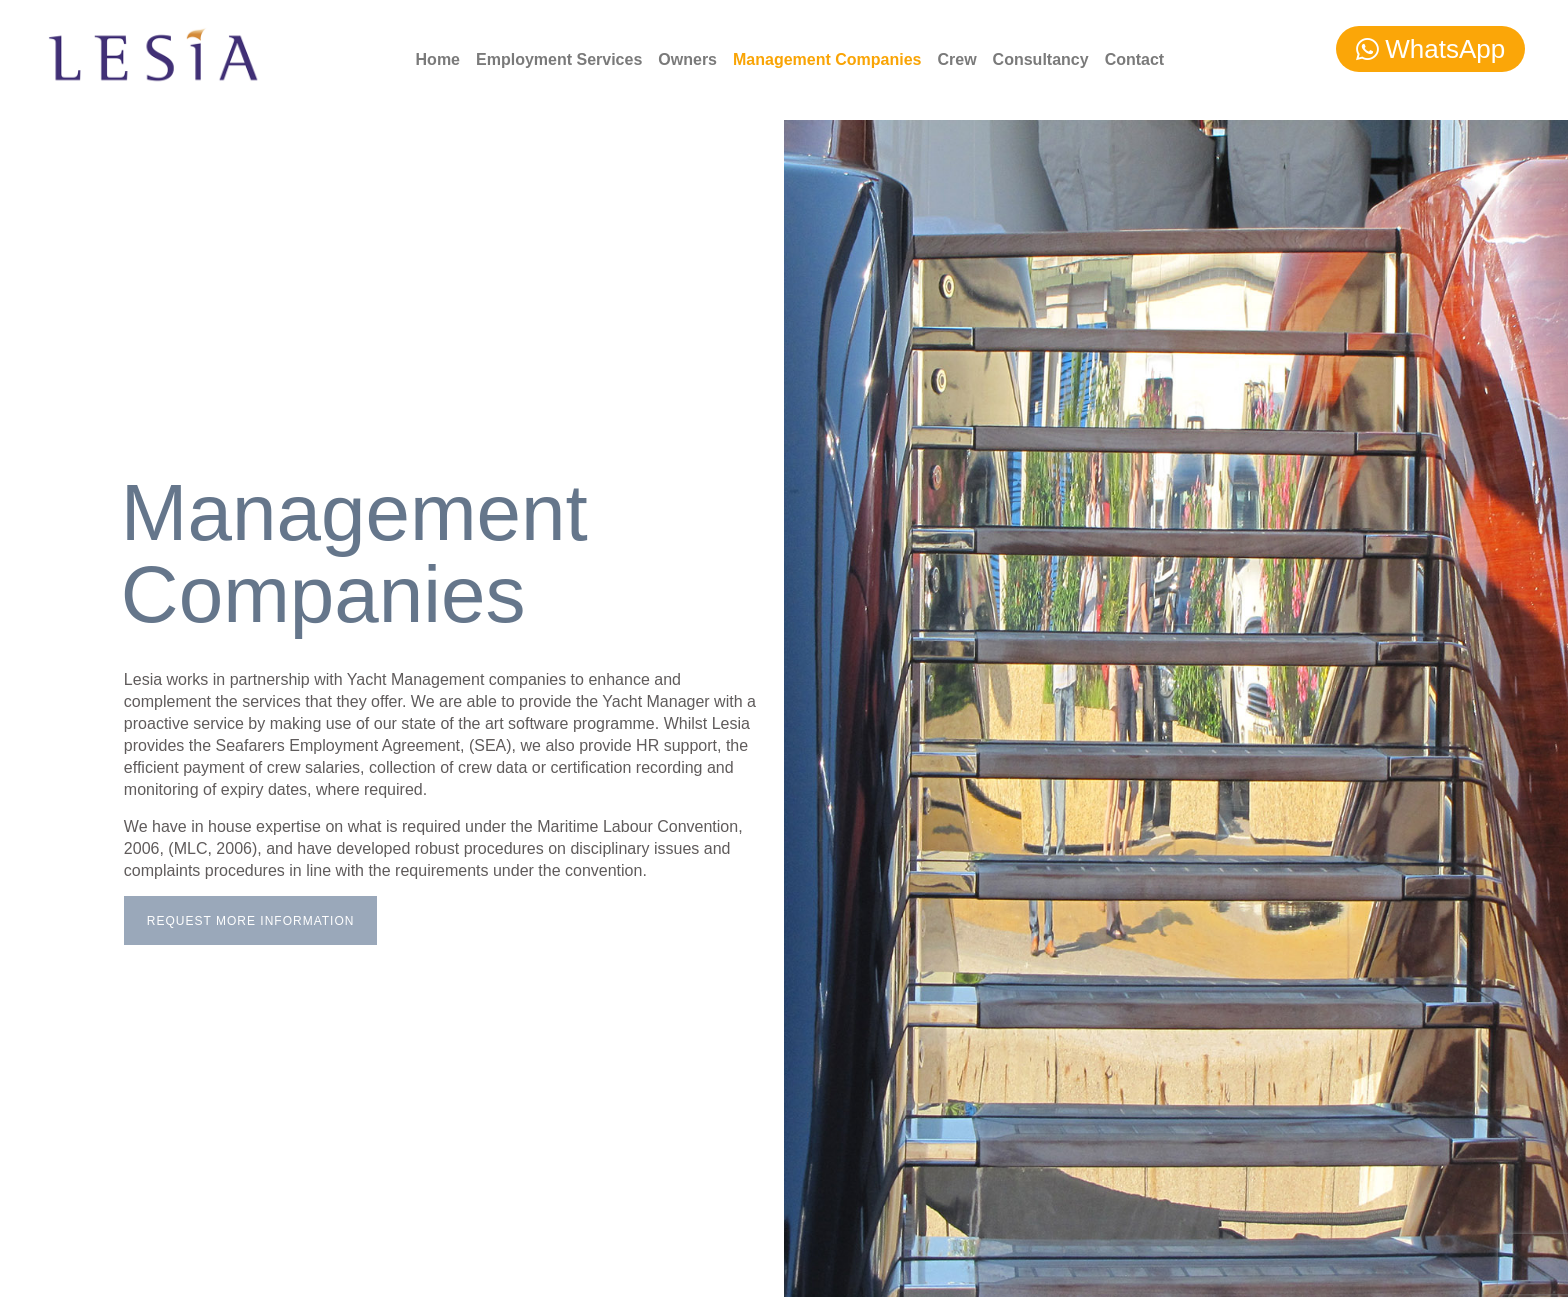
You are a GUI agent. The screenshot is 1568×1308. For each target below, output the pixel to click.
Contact (1135, 59)
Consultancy (1041, 59)
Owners (687, 59)
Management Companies (827, 59)
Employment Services (559, 59)
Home (438, 59)
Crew (956, 59)
